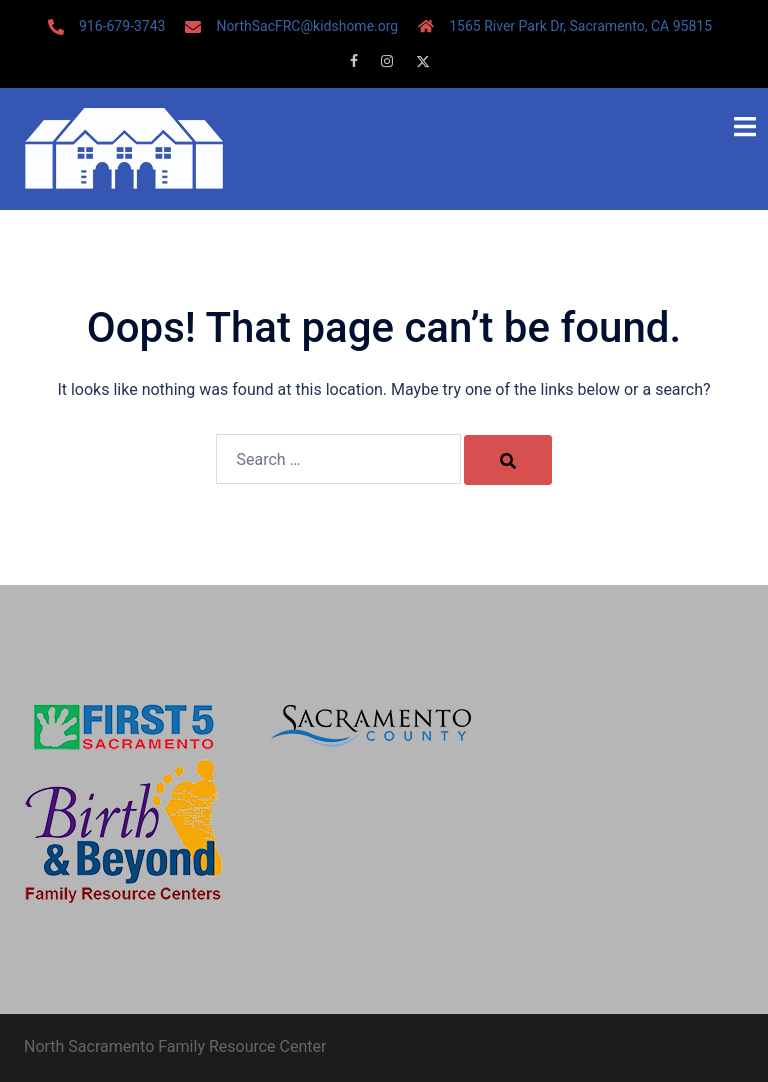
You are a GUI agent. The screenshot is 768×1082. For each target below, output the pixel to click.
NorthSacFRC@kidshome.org (307, 26)
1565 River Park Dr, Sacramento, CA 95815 (580, 26)
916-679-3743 (122, 26)
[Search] (508, 460)
